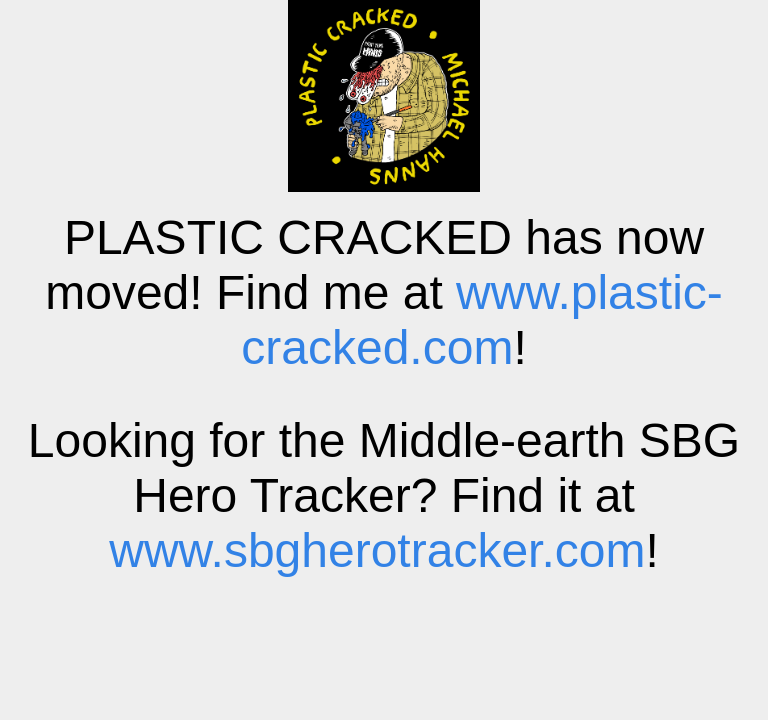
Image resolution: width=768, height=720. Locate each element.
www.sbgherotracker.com (377, 550)
